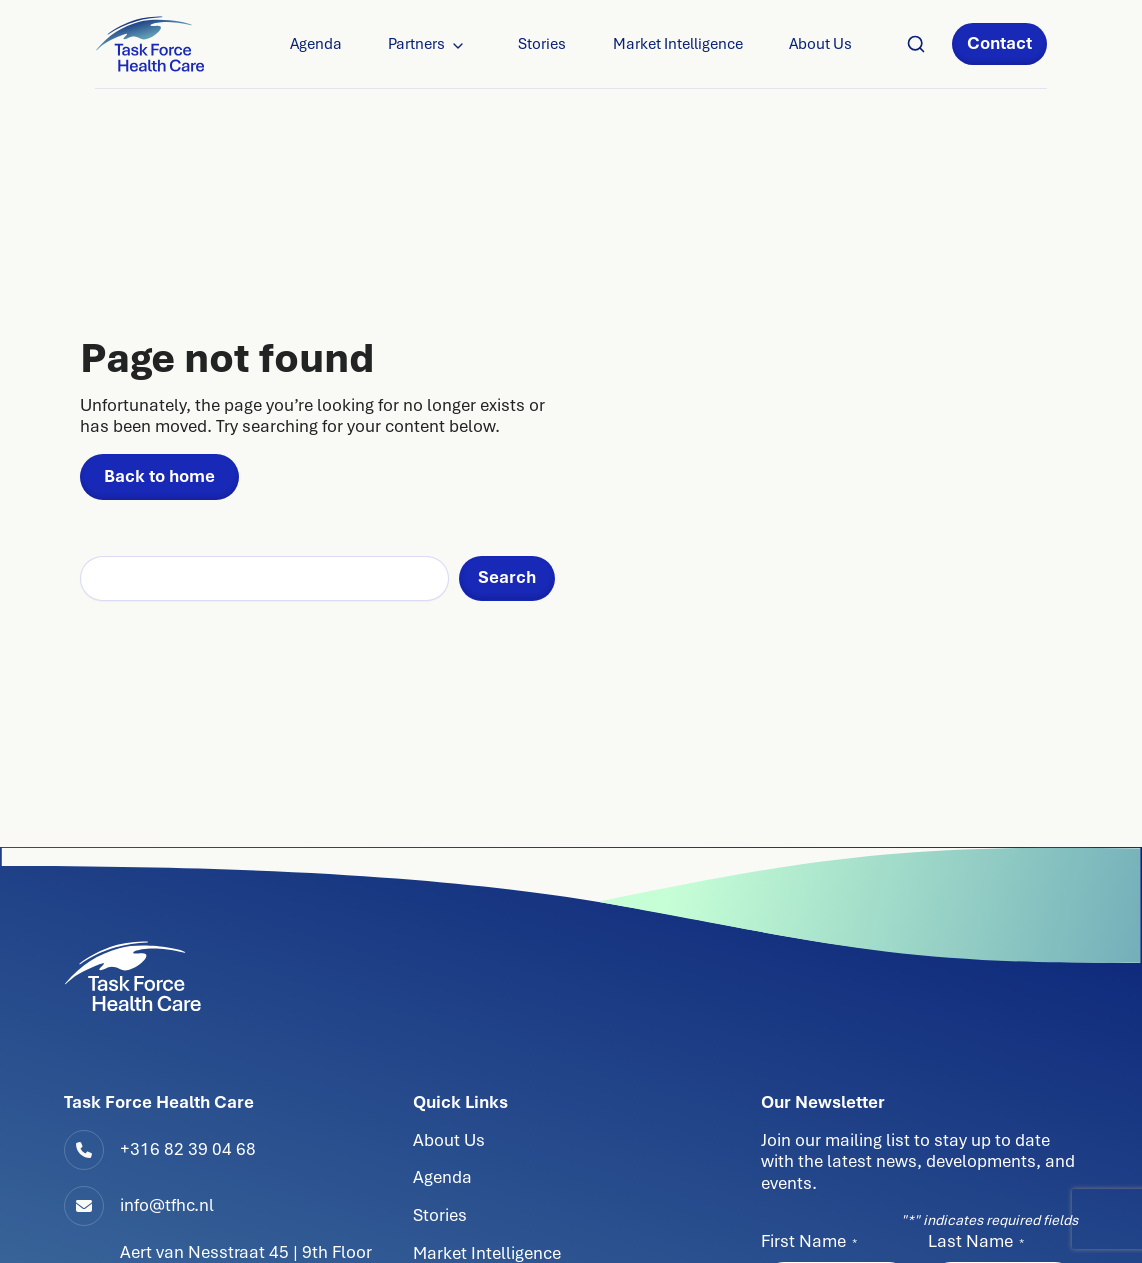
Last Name (976, 1241)
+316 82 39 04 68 (188, 1149)
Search (507, 577)
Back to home (159, 476)
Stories (542, 44)
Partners (416, 44)
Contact (999, 43)
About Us (820, 44)
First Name (809, 1241)
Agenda (316, 44)
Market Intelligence (678, 44)
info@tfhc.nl (167, 1205)
